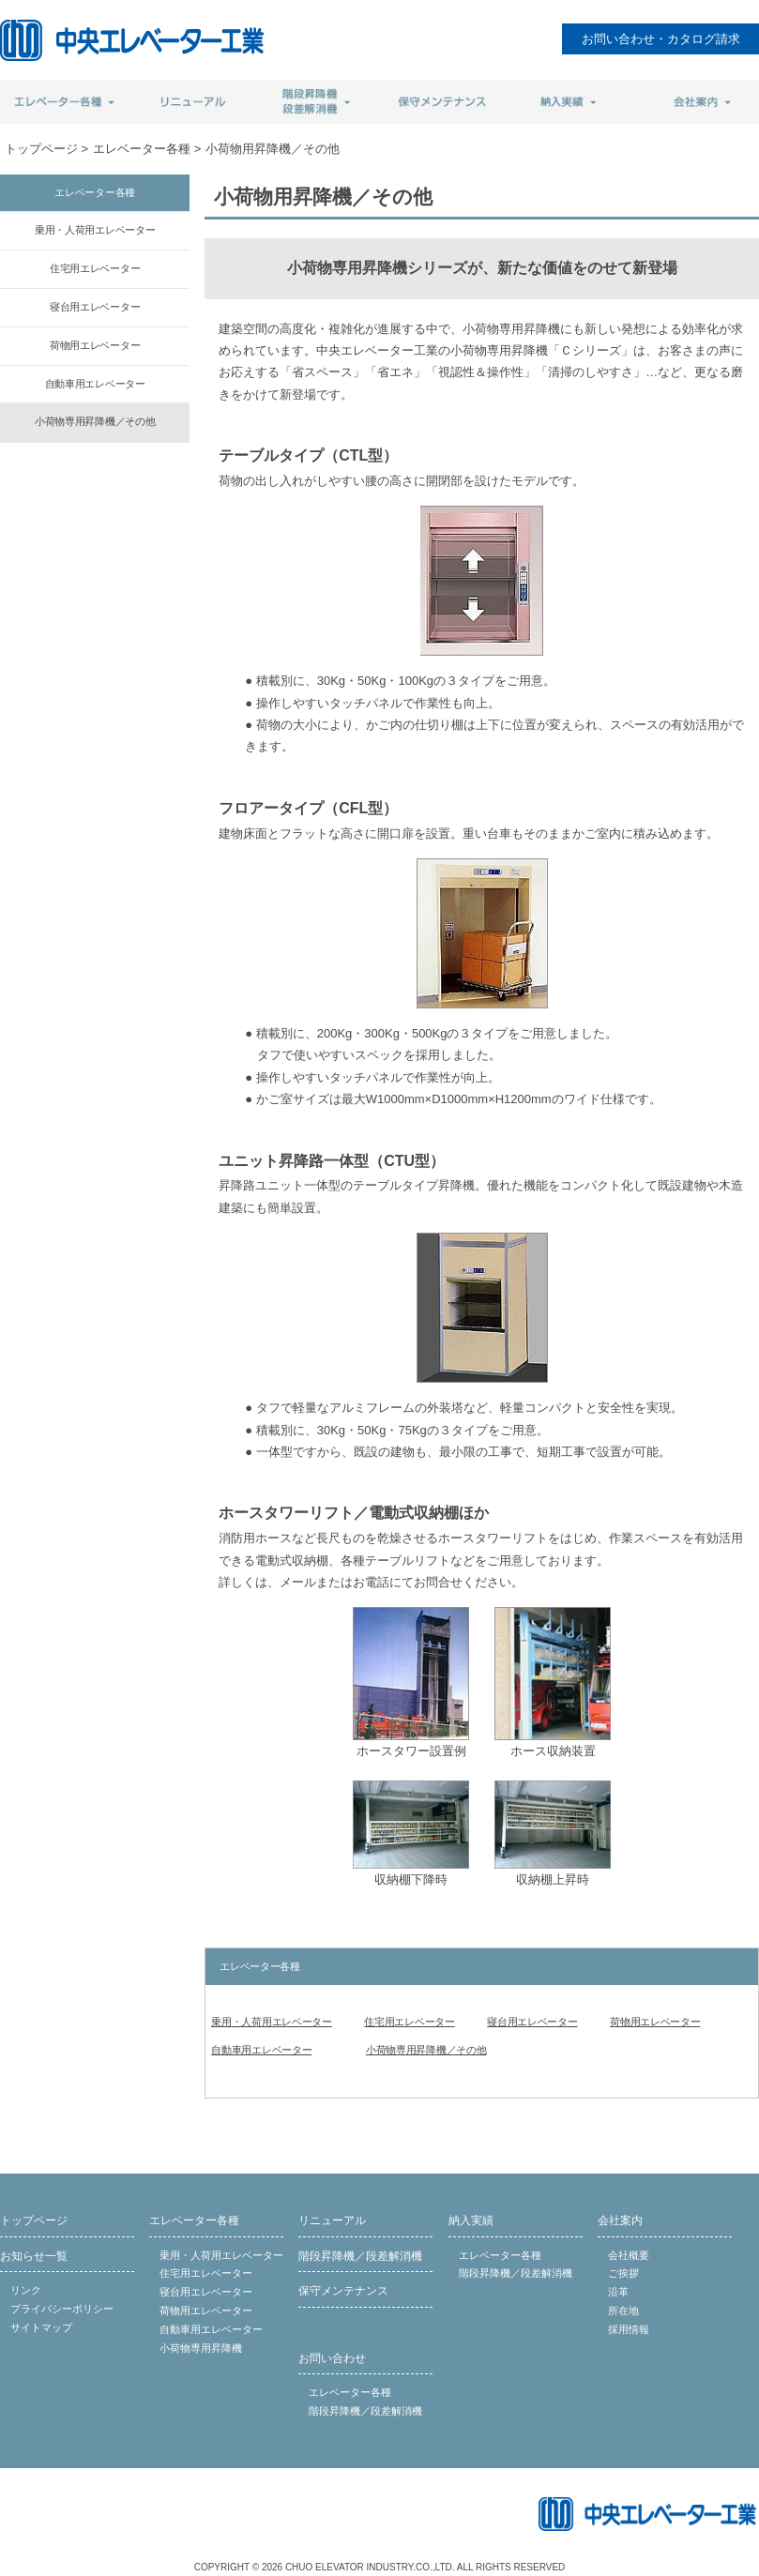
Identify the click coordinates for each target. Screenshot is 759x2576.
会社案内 (620, 2220)
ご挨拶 (623, 2273)
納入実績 (470, 2220)
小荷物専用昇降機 (200, 2348)
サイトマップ (41, 2327)
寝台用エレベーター (532, 2021)
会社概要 (628, 2255)
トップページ (41, 149)
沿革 (618, 2291)
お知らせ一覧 (34, 2256)
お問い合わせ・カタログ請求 (661, 39)
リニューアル (332, 2220)
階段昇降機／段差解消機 (360, 2256)
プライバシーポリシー (62, 2308)
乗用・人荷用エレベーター (271, 2021)
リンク (25, 2290)
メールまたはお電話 (334, 1582)
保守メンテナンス (343, 2290)
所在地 (623, 2310)
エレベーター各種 (141, 149)
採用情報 (628, 2329)
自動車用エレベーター (261, 2049)
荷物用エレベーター (655, 2021)
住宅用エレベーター (409, 2021)
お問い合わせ (332, 2358)
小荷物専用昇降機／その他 (426, 2049)
